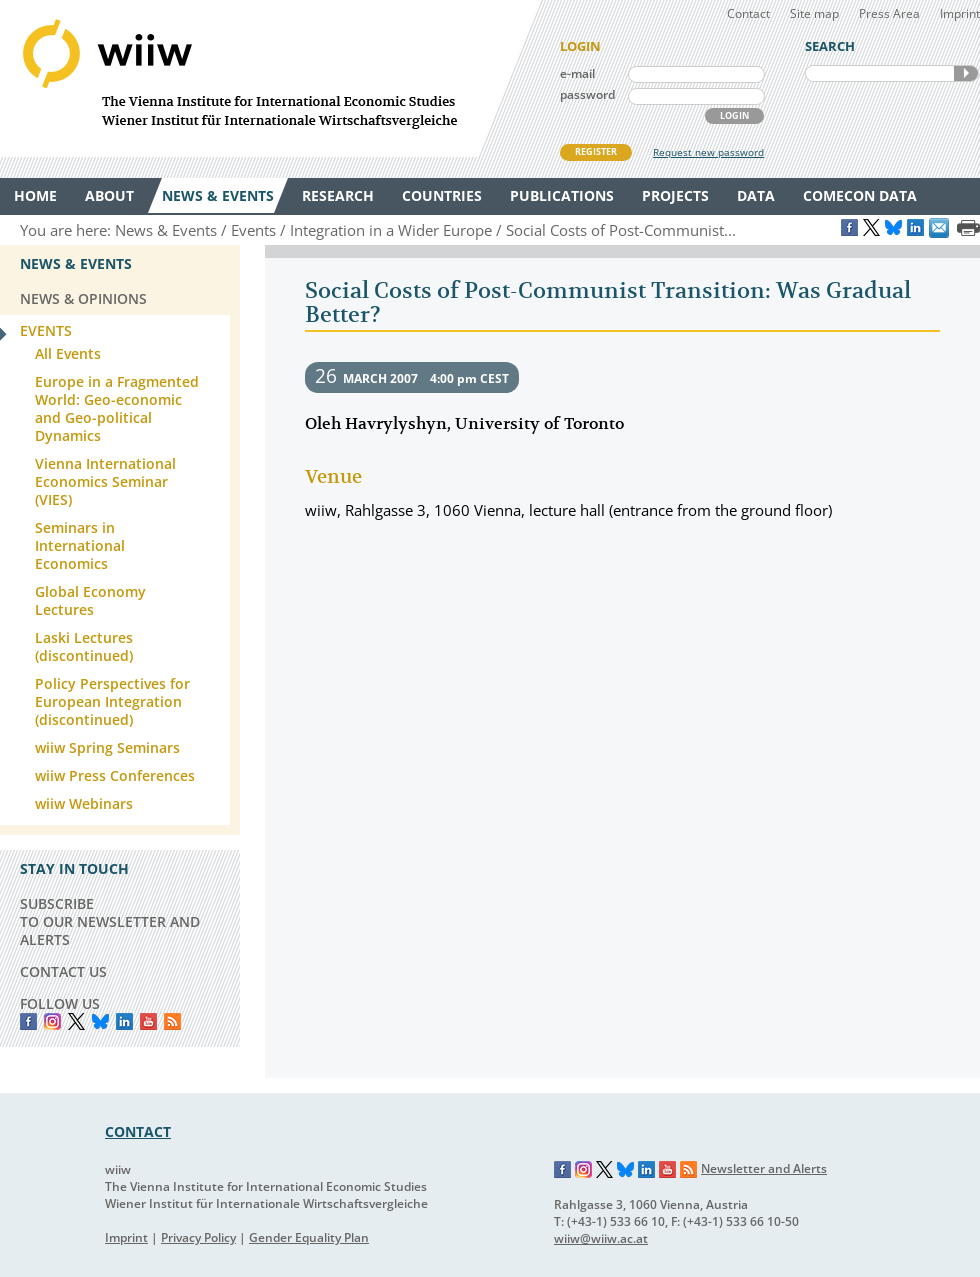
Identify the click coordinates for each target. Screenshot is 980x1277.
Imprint (960, 13)
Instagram (584, 1170)
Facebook (28, 1021)
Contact (748, 13)
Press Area (889, 13)
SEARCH (966, 73)
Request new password (708, 152)
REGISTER (596, 151)
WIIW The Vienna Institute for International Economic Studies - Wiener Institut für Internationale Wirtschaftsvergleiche (270, 78)
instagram (52, 1021)
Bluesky (100, 1021)
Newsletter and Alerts (764, 1168)
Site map (814, 13)
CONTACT (138, 1131)
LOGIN (734, 115)
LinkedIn (124, 1021)
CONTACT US (63, 971)
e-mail (577, 73)
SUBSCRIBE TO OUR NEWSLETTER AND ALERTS (110, 921)
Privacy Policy (198, 1237)
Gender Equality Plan (309, 1237)
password (587, 94)
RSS (172, 1021)
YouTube (148, 1021)
